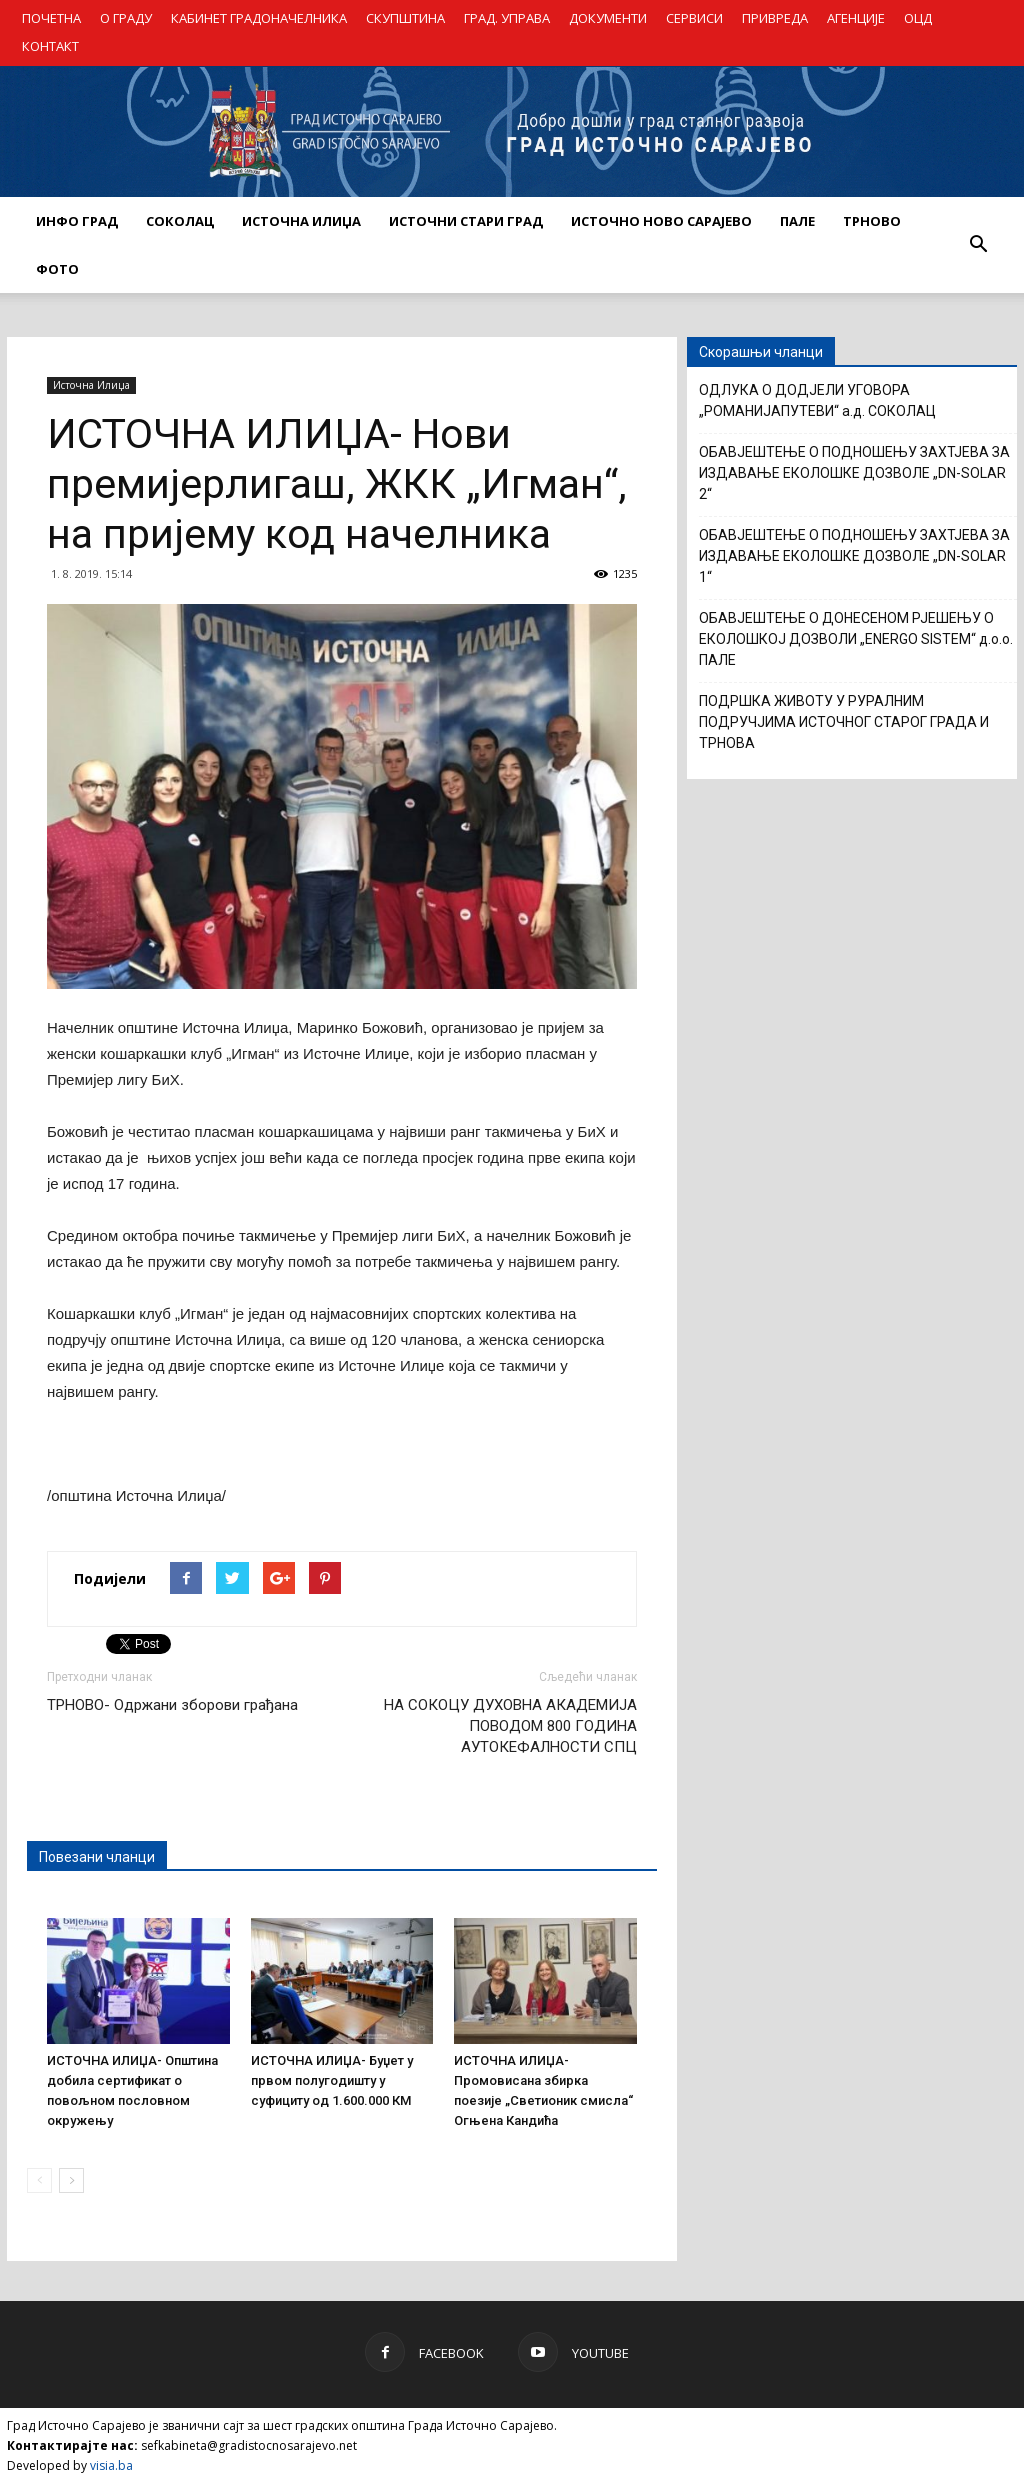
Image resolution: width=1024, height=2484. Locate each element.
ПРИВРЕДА (775, 18)
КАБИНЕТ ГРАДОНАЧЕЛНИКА (259, 18)
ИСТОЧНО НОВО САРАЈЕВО (661, 221)
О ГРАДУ (126, 18)
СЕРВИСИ (694, 18)
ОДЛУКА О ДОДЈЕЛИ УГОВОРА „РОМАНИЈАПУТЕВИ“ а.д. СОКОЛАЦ (817, 400)
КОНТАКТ (50, 46)
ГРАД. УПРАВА (507, 18)
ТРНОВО (872, 221)
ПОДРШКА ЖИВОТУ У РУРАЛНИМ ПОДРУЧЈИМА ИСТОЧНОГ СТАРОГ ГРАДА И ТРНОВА (844, 722)
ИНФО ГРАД (77, 221)
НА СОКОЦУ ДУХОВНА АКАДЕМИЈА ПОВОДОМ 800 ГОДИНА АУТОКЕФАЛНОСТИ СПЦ (510, 1726)
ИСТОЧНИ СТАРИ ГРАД (466, 221)
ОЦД (918, 18)
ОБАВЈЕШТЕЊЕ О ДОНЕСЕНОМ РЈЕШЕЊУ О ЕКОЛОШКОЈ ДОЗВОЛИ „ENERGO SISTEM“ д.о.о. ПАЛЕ (856, 639)
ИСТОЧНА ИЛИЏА (301, 221)
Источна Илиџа (91, 385)
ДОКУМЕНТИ (608, 18)
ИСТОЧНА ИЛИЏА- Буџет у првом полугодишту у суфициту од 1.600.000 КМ (332, 2080)
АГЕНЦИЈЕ (856, 18)
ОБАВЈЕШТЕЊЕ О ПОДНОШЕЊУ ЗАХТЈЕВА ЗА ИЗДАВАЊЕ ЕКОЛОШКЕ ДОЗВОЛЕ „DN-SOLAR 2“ (854, 473)
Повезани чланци (97, 1857)
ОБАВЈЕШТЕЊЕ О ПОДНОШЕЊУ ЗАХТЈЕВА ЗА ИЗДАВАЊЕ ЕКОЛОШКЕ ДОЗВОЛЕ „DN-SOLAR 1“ (854, 556)
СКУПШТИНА (405, 18)
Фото (57, 269)
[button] (978, 245)
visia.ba (111, 2465)
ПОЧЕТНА (51, 18)
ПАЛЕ (797, 221)
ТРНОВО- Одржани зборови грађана (172, 1705)
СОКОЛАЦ (180, 221)
